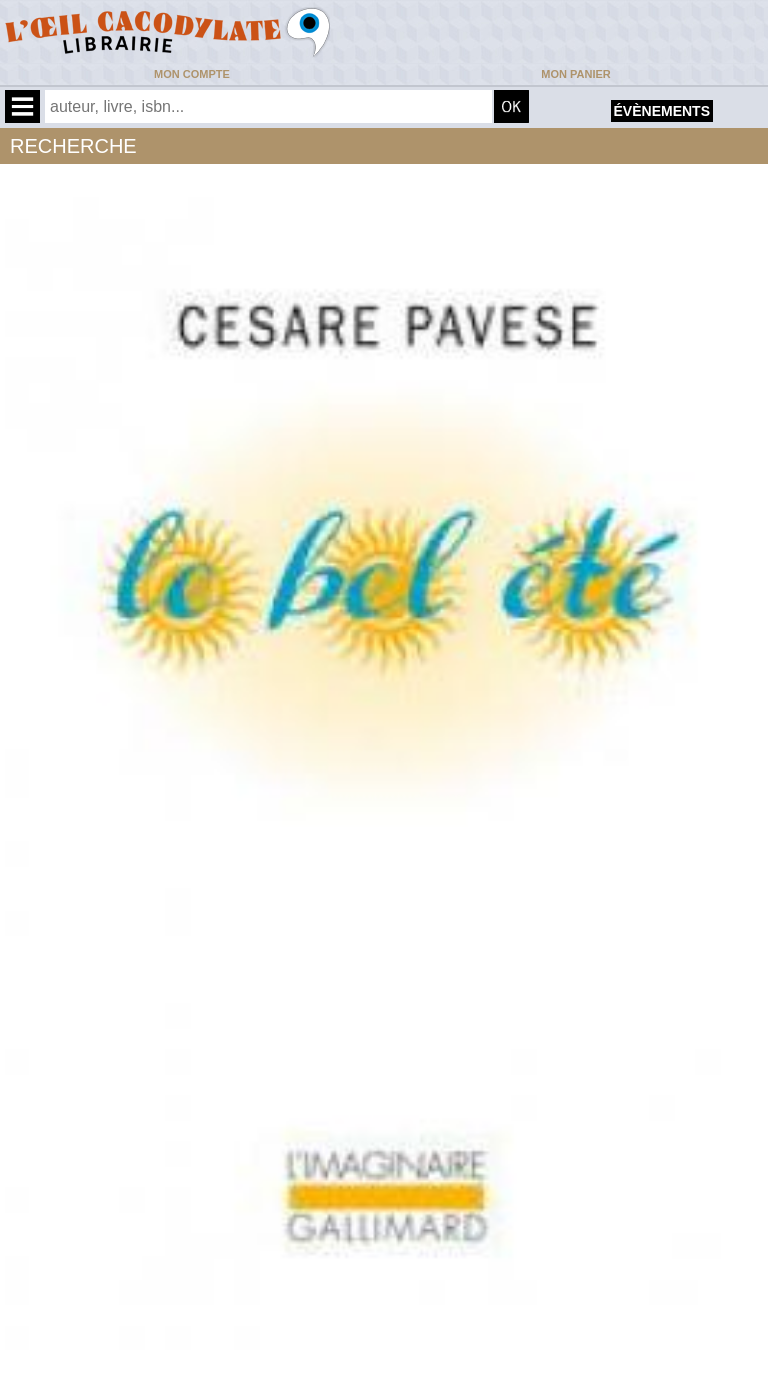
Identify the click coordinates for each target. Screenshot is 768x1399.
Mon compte (192, 74)
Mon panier (575, 74)
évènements (662, 111)
